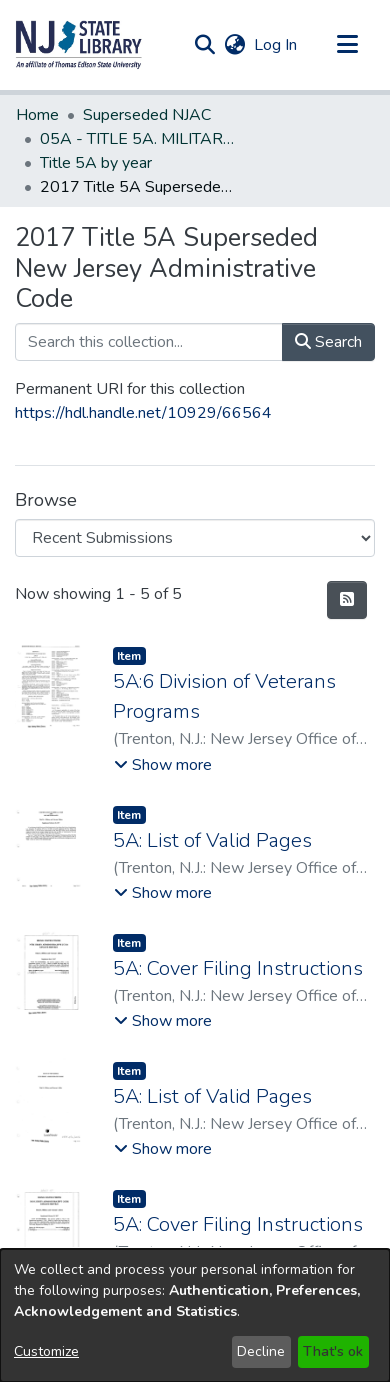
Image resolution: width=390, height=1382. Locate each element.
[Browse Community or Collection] (195, 538)
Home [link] (37, 115)
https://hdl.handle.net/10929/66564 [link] (143, 413)
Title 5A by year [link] (96, 163)
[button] (79, 45)
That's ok (333, 1351)
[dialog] (195, 1315)
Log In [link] (276, 45)
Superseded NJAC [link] (147, 115)
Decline (261, 1351)
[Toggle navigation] (347, 45)
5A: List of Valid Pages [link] (212, 840)
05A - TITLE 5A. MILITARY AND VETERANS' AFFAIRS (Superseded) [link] (140, 139)
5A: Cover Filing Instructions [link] (238, 968)
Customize (46, 1351)
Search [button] (328, 342)
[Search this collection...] (149, 342)
